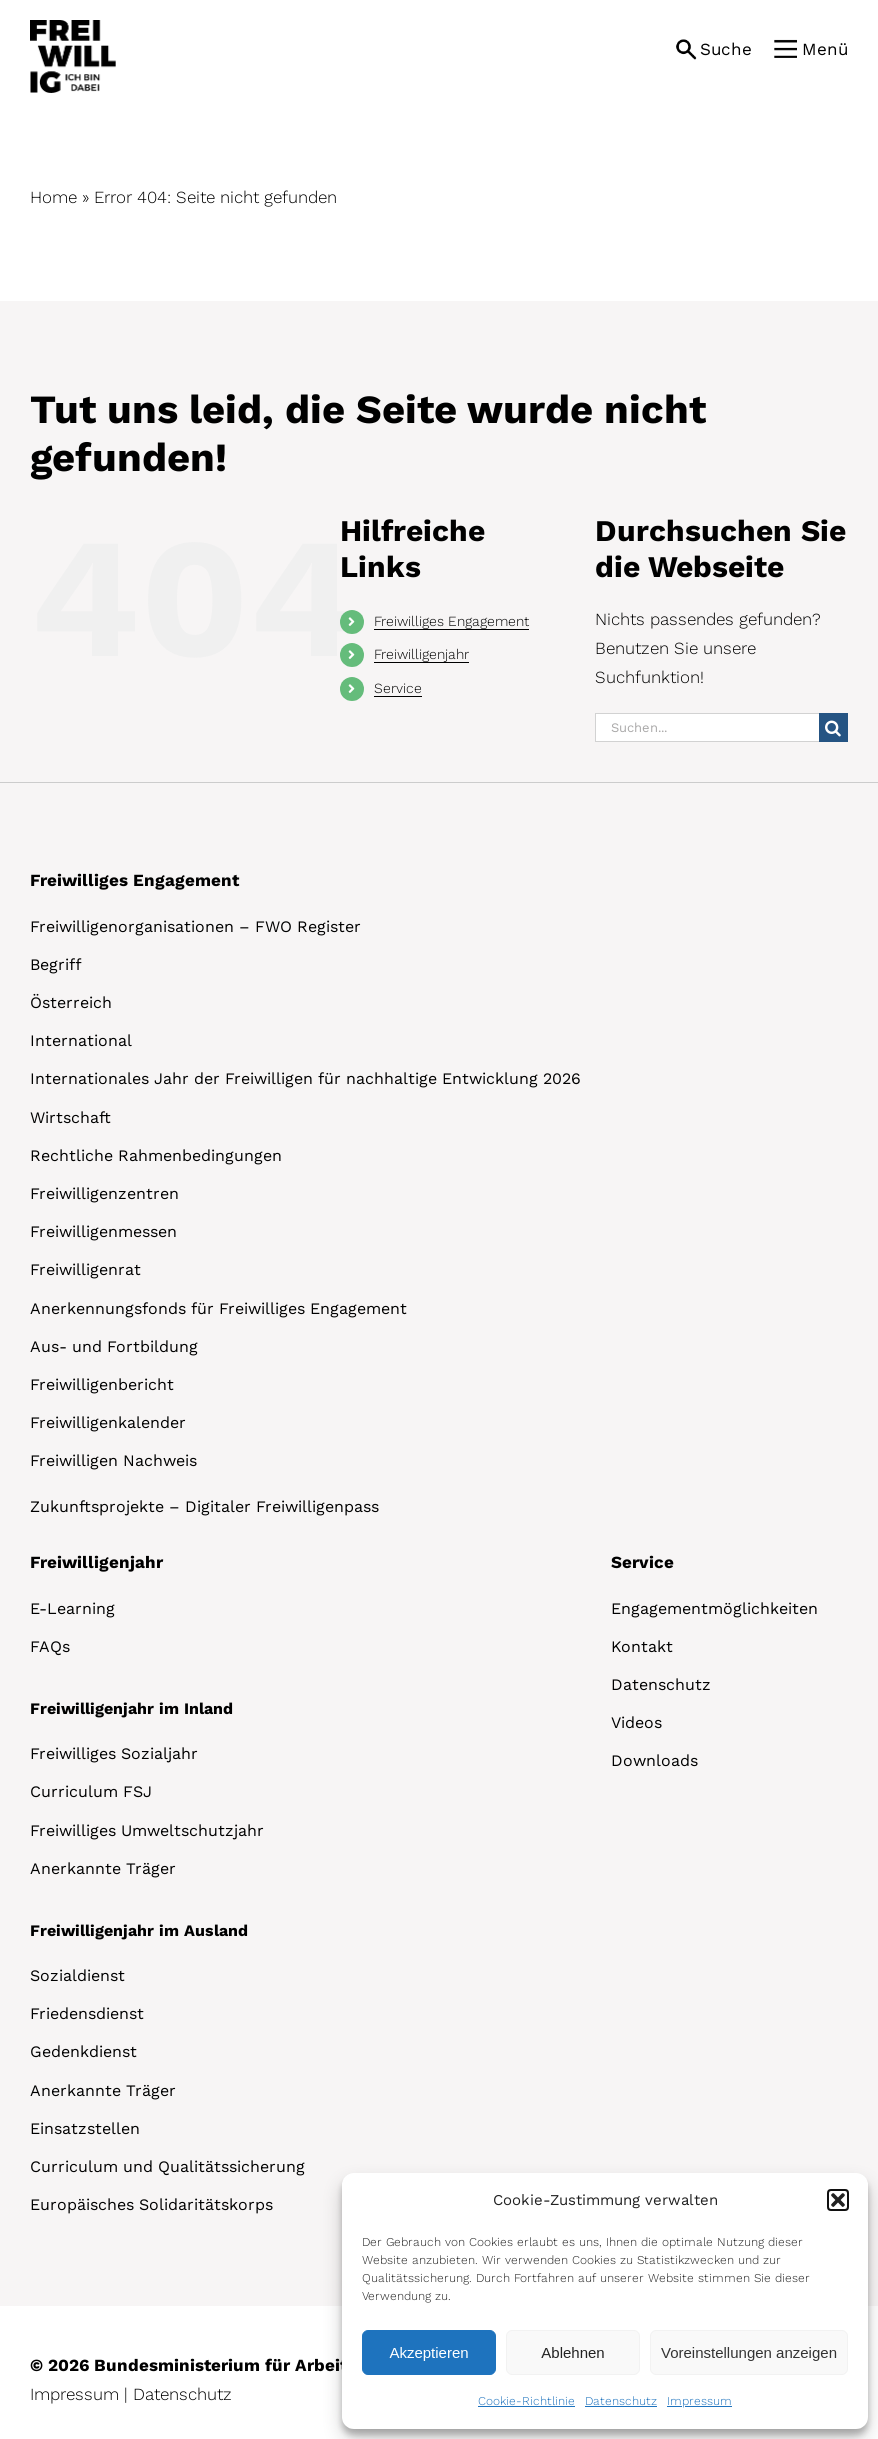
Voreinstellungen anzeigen (749, 2352)
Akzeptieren (428, 2352)
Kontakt (642, 1646)
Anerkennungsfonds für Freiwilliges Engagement (218, 1308)
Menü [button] (825, 49)
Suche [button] (726, 49)
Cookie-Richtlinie (526, 2401)
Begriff (56, 964)
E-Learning (72, 1608)
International (81, 1040)
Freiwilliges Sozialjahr (114, 1753)
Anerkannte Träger (103, 1868)
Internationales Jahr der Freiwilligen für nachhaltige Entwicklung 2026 (305, 1078)
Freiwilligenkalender (108, 1422)
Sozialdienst (77, 1975)
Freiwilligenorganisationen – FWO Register (195, 926)
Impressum (699, 2401)
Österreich (71, 1002)
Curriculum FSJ (91, 1791)
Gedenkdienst (83, 2051)
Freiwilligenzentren (104, 1193)
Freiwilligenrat (85, 1269)
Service (398, 688)
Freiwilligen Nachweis (113, 1460)
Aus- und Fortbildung (114, 1346)
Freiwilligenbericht (102, 1384)
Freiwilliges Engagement (451, 621)
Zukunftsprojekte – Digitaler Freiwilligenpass (204, 1506)
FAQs (50, 1646)
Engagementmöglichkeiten (714, 1608)
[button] (838, 2200)
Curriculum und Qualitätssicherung (167, 2166)
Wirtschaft (70, 1117)
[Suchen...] (707, 727)
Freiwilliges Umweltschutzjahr (147, 1830)
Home (53, 197)
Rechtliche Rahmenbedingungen (156, 1155)
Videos (636, 1722)
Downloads (654, 1760)
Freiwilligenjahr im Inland (131, 1708)
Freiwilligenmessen (103, 1231)
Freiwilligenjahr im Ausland (139, 1930)
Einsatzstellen (85, 2128)
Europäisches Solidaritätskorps (151, 2204)
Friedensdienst (87, 2013)
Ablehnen (572, 2352)
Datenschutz (621, 2401)
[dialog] (605, 2301)
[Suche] (833, 727)
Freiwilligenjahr (421, 654)
